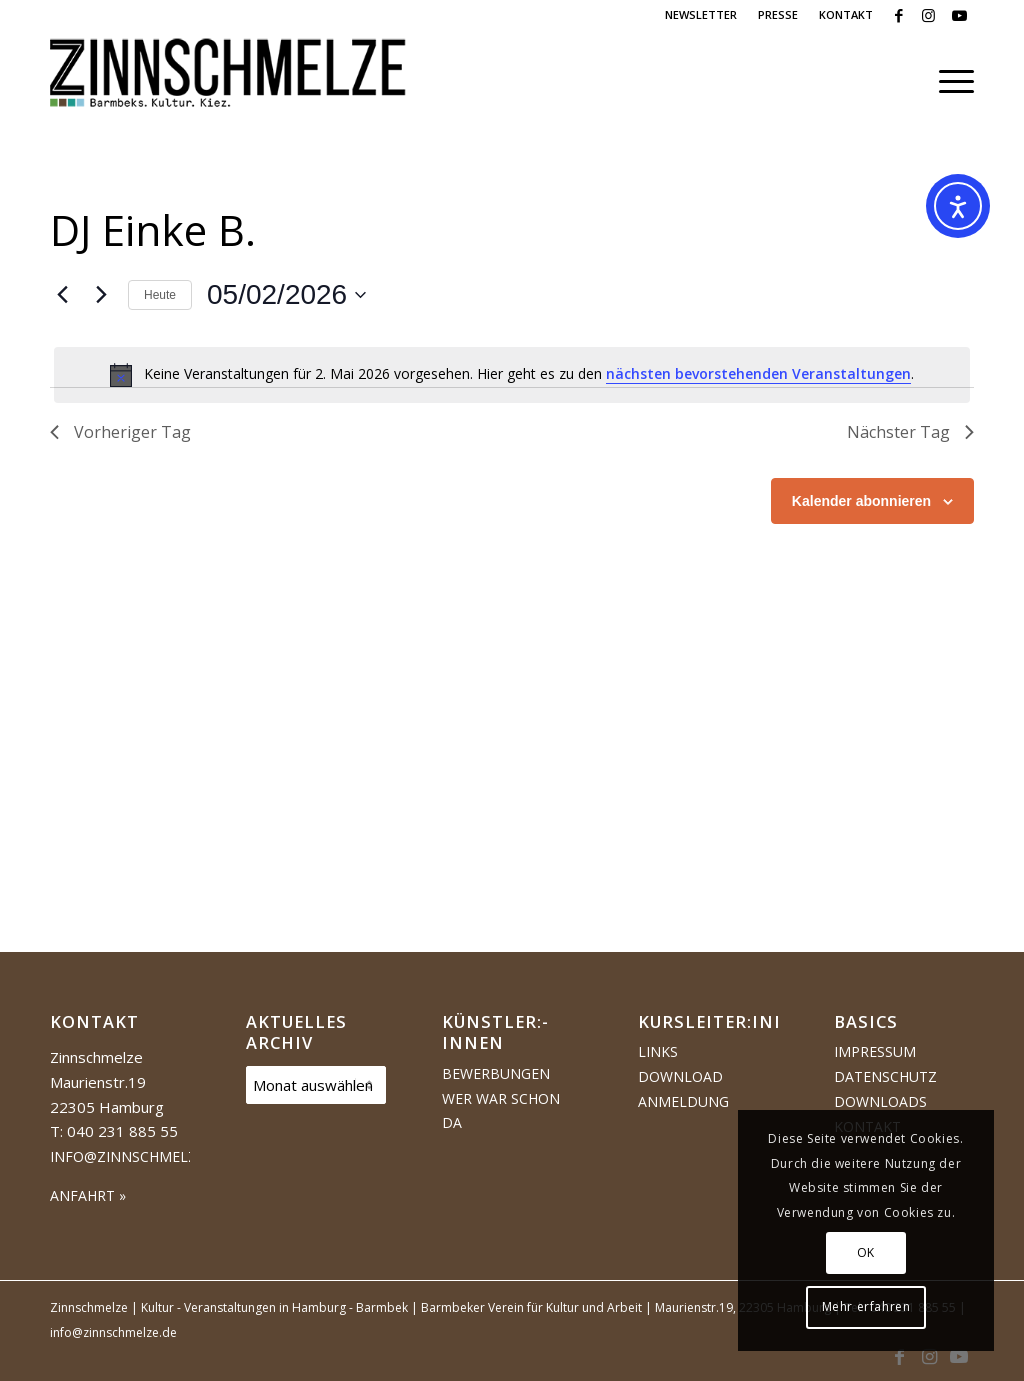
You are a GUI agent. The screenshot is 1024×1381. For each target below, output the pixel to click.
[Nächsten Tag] (101, 295)
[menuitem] (701, 15)
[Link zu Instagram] (928, 15)
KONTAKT (846, 14)
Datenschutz (885, 1076)
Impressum (875, 1051)
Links (658, 1051)
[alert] (512, 375)
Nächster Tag (910, 432)
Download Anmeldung (683, 1089)
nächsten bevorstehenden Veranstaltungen (758, 373)
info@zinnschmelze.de (138, 1156)
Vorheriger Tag (120, 432)
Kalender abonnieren (861, 501)
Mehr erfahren (866, 1306)
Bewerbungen (496, 1073)
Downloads (880, 1101)
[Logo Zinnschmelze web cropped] (228, 81)
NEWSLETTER (701, 14)
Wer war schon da (501, 1111)
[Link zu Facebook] (898, 15)
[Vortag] (62, 295)
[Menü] (950, 81)
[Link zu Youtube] (959, 15)
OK (866, 1252)
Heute (160, 295)
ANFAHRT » (88, 1195)
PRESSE (778, 14)
